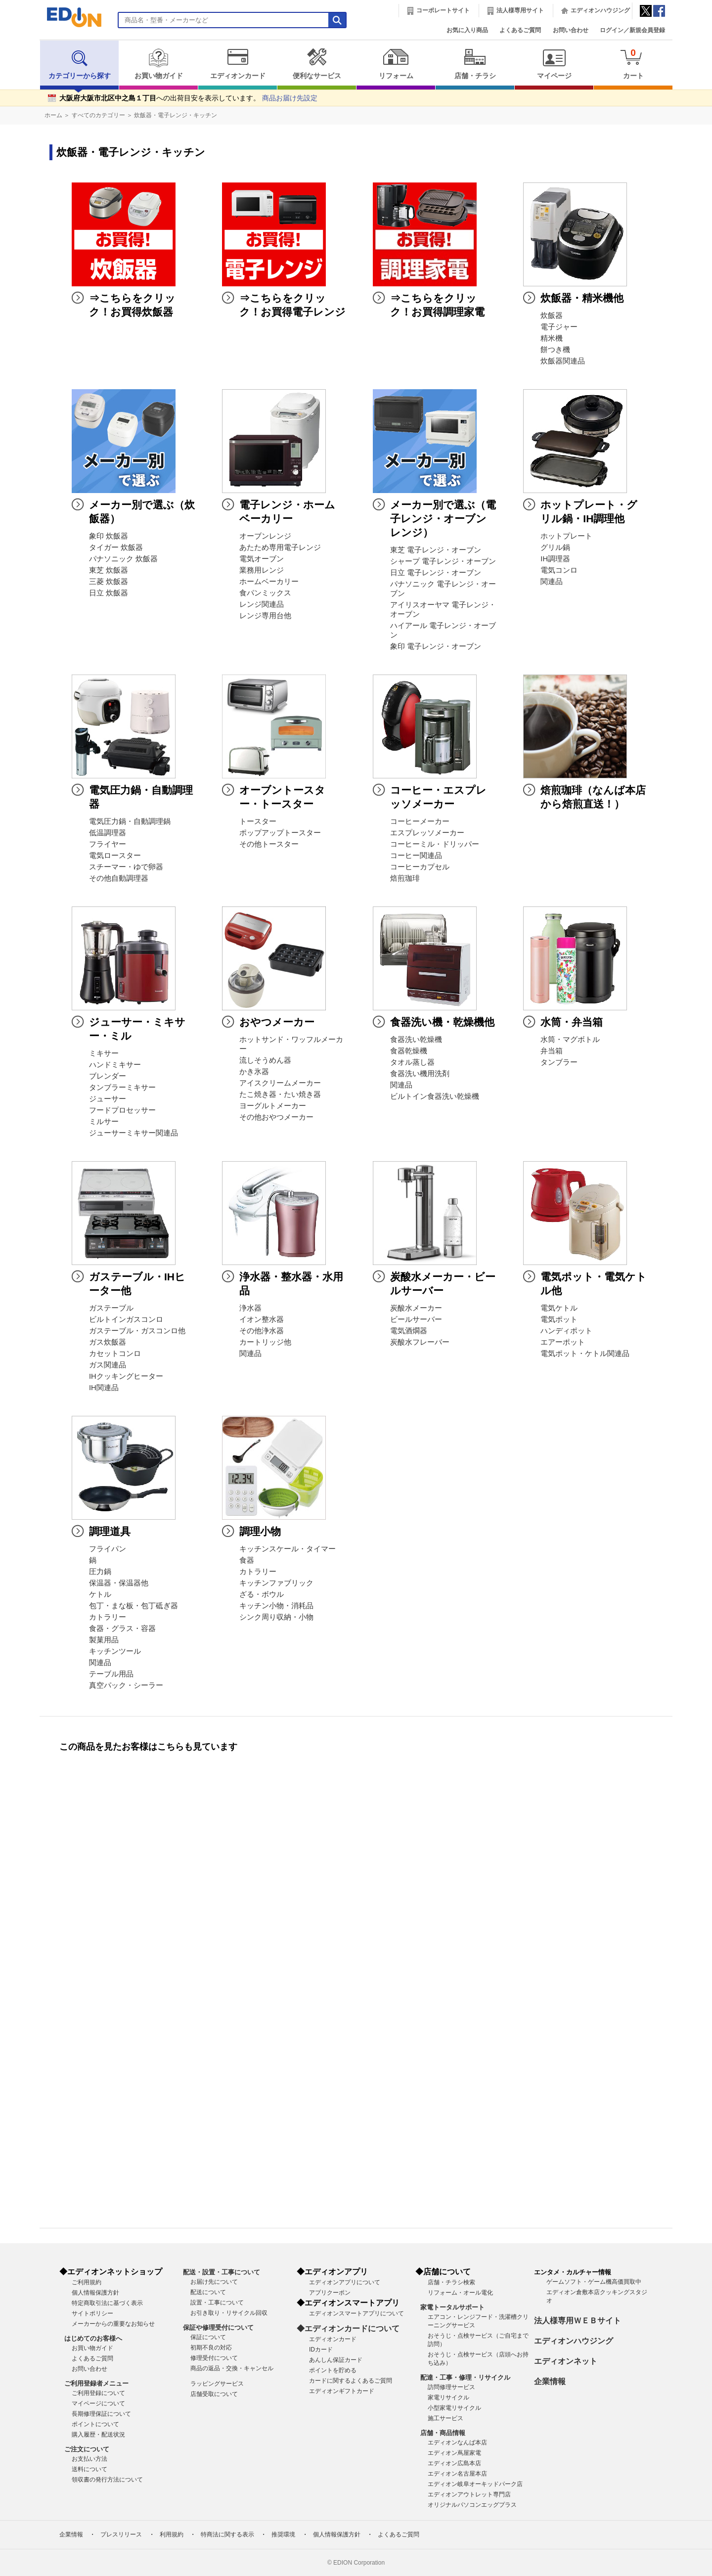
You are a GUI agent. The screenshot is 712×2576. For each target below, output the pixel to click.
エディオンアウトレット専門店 (469, 2494)
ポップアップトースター (280, 833)
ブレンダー (107, 1076)
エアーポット (562, 1342)
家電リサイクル (448, 2397)
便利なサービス (316, 64)
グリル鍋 (555, 547)
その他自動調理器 (118, 878)
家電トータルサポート (452, 2307)
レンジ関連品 (261, 604)
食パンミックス (265, 593)
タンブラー (559, 1062)
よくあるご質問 (520, 30)
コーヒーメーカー (419, 821)
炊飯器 (551, 315)
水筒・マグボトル (570, 1039)
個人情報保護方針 (95, 2292)
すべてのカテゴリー (98, 115)
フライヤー (107, 844)
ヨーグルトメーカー (272, 1106)
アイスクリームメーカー (280, 1083)
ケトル (100, 1594)
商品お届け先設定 (289, 98)
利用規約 (171, 2534)
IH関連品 (104, 1388)
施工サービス (445, 2418)
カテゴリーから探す (79, 64)
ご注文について (86, 2449)
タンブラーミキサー (122, 1087)
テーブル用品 (111, 1674)
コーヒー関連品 (416, 855)
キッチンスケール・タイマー (287, 1549)
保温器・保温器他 (118, 1583)
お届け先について (214, 2281)
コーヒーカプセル (419, 867)
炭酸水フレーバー (419, 1342)
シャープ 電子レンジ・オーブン (443, 561)
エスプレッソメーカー (427, 833)
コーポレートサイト (443, 10)
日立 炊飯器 (108, 593)
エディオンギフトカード (341, 2391)
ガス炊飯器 (107, 1342)
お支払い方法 (89, 2458)
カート (633, 63)
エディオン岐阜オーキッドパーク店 (475, 2484)
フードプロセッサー (122, 1110)
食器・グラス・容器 (122, 1628)
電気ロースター (115, 855)
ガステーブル (111, 1308)
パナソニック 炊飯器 (123, 559)
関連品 (551, 582)
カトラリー (107, 1617)
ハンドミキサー (115, 1065)
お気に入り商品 (467, 30)
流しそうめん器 (265, 1060)
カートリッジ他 (265, 1342)
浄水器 (250, 1308)
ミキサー (104, 1053)
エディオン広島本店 (454, 2463)
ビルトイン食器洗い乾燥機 (434, 1096)
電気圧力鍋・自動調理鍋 (130, 821)
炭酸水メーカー (416, 1308)
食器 (246, 1560)
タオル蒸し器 (412, 1062)
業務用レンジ (261, 570)
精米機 (551, 338)
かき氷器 (254, 1072)
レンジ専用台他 (265, 616)
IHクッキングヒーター (126, 1376)
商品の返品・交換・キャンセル (231, 2368)
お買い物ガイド (158, 64)
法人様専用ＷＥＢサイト (577, 2320)
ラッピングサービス (217, 2383)
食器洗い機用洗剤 (419, 1074)
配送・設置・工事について (221, 2272)
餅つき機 (555, 350)
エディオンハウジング (600, 10)
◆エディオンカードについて (348, 2328)
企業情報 (550, 2381)
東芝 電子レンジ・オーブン (435, 550)
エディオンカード (237, 64)
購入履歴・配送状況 (98, 2434)
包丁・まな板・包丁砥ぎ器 (133, 1606)
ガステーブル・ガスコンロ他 (137, 1331)
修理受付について (214, 2357)
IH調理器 (555, 559)
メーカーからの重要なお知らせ (113, 2323)
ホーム (53, 115)
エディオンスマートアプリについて (356, 2313)
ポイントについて (95, 2424)
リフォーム (395, 64)
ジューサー (107, 1099)
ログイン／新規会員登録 (632, 30)
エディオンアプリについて (344, 2282)
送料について (89, 2469)
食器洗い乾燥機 (416, 1039)
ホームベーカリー (269, 582)
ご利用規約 (86, 2282)
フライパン (107, 1549)
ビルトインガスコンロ (126, 1319)
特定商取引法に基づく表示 (107, 2303)
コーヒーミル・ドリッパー (434, 844)
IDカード (321, 2349)
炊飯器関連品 (562, 361)
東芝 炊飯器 (108, 570)
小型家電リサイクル (454, 2407)
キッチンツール (115, 1651)
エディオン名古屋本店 (457, 2473)
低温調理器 (107, 833)
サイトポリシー (92, 2313)
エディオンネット (565, 2361)
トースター (257, 821)
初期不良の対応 (211, 2347)
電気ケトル (559, 1308)
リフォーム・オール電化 (460, 2292)
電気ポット (559, 1319)
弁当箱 (551, 1051)
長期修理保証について (101, 2413)
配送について (208, 2292)
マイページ (554, 64)
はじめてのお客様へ (93, 2338)
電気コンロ (559, 570)
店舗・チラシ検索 (451, 2282)
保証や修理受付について (218, 2327)
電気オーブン (261, 559)
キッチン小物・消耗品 (276, 1606)
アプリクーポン (330, 2292)
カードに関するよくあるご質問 (350, 2380)
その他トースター (269, 844)
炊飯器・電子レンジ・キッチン (175, 115)
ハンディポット (566, 1331)
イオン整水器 (261, 1319)
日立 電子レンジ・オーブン (435, 573)
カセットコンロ (115, 1353)
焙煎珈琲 (405, 878)
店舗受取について (214, 2394)
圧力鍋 (100, 1572)
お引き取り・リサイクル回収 (228, 2312)
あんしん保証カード (335, 2359)
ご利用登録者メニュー (96, 2383)
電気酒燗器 (408, 1331)
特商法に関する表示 (227, 2534)
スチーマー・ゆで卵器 (126, 867)
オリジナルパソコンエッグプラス (472, 2504)
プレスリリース (121, 2534)
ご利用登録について (98, 2393)
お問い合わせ (570, 30)
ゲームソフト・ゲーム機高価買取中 (593, 2281)
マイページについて (98, 2403)
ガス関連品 (107, 1365)
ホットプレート (566, 536)
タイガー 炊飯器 (116, 547)
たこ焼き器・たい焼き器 (280, 1094)
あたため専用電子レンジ (280, 547)
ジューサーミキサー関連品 (133, 1133)
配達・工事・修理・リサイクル (465, 2377)
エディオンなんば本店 (457, 2442)
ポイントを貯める (332, 2370)
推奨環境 (283, 2534)
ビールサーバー (416, 1319)
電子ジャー (559, 327)
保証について (208, 2337)
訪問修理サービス (451, 2387)
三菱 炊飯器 (108, 582)
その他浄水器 (261, 1331)
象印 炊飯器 (108, 536)
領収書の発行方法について (107, 2479)
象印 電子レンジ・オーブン (435, 646)
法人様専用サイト (520, 10)
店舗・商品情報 (442, 2433)
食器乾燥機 (408, 1051)
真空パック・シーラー (126, 1685)
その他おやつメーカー (276, 1117)
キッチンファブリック (276, 1583)
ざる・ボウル (261, 1594)
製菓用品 (104, 1640)
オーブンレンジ (265, 536)
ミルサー (104, 1122)
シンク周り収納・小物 (276, 1617)
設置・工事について (217, 2302)
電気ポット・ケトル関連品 (584, 1353)
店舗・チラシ (475, 64)
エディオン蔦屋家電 (454, 2452)
